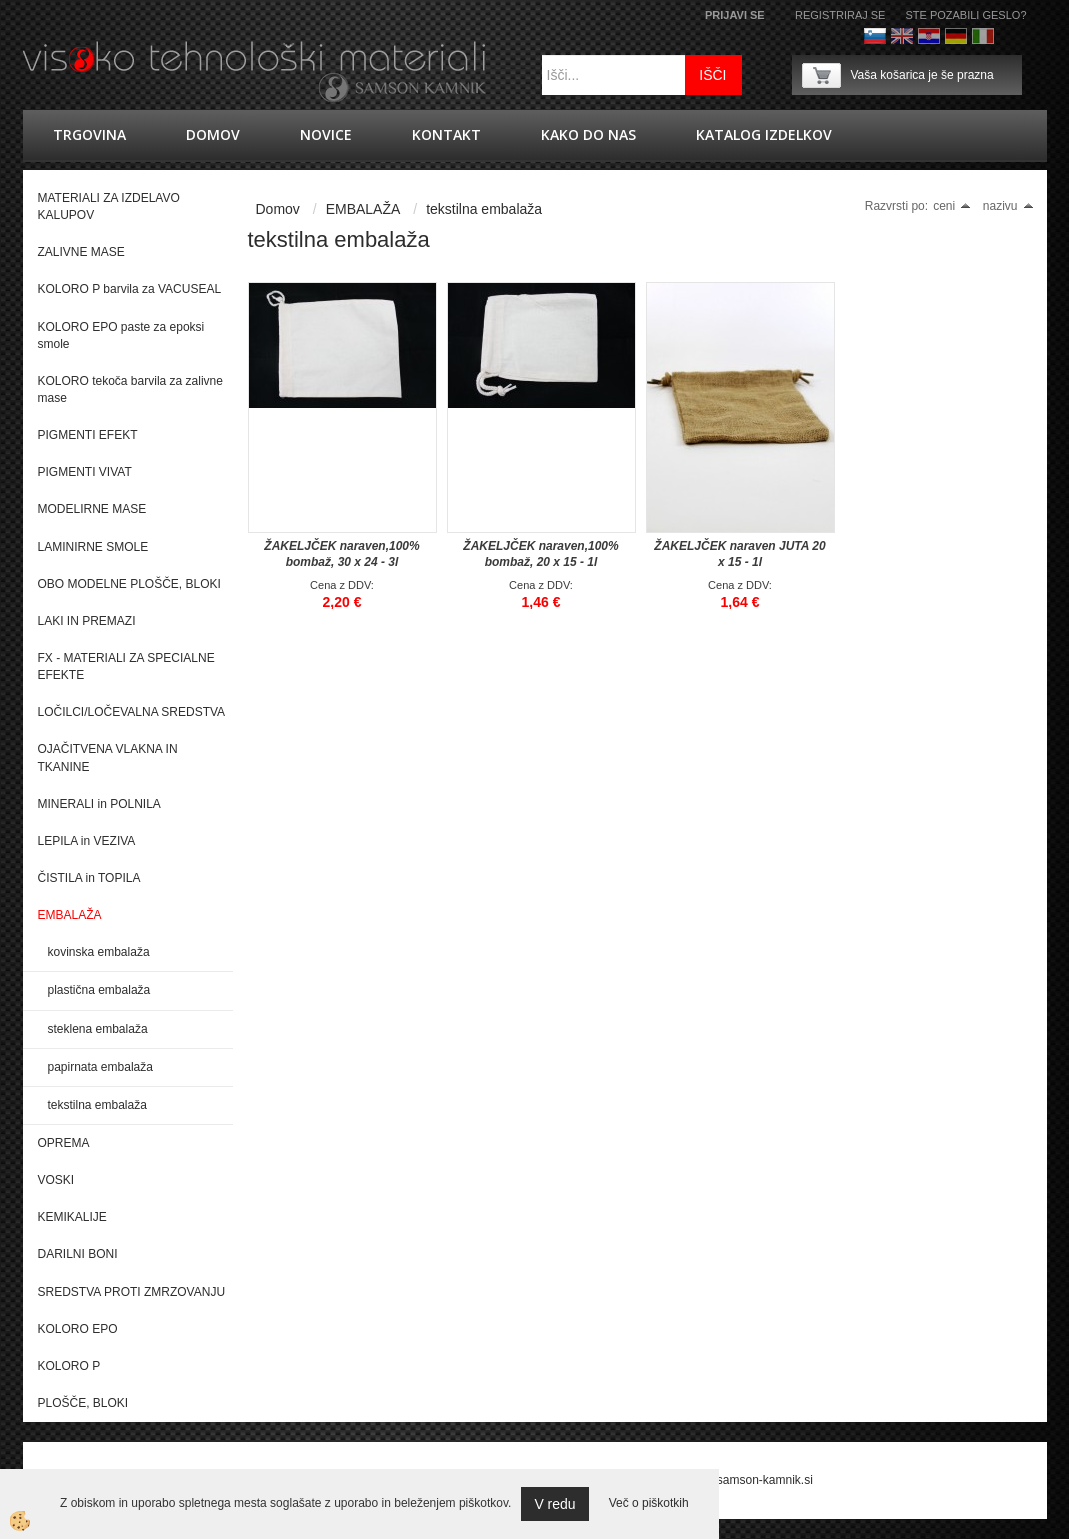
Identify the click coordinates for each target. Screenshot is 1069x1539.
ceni (952, 206)
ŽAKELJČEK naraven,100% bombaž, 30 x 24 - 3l (341, 554)
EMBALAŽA (363, 209)
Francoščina (1010, 36)
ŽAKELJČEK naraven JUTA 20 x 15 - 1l (739, 554)
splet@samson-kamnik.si (746, 1480)
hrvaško (929, 36)
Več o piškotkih (649, 1503)
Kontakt (446, 134)
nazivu (1008, 206)
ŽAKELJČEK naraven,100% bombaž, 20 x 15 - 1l (540, 554)
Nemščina (956, 36)
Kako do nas (588, 134)
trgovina (89, 134)
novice (326, 134)
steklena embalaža (98, 1029)
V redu (554, 1504)
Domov (213, 134)
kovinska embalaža (99, 952)
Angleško (902, 36)
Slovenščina (875, 36)
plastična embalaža (99, 990)
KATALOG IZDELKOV (764, 134)
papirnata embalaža (100, 1067)
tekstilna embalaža (97, 1105)
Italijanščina (983, 36)
